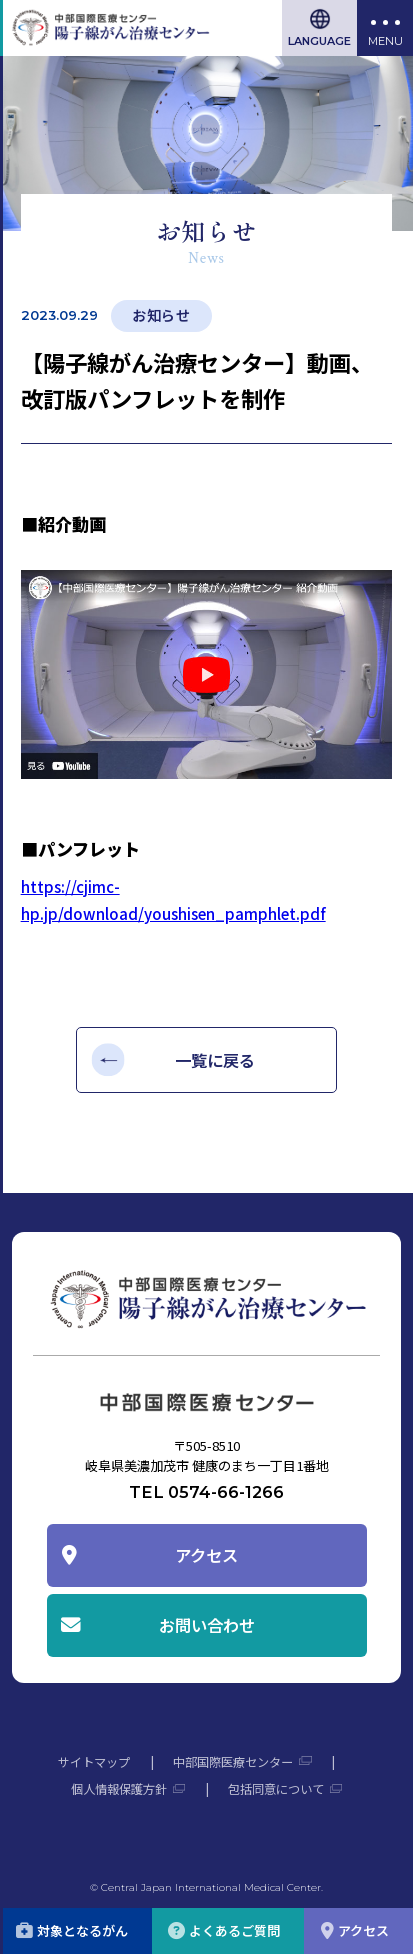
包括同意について (276, 1789)
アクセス (206, 1555)
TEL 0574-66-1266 (206, 1492)
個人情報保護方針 (119, 1789)
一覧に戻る (215, 1060)
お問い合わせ (207, 1625)
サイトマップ (94, 1762)
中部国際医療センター (233, 1762)
